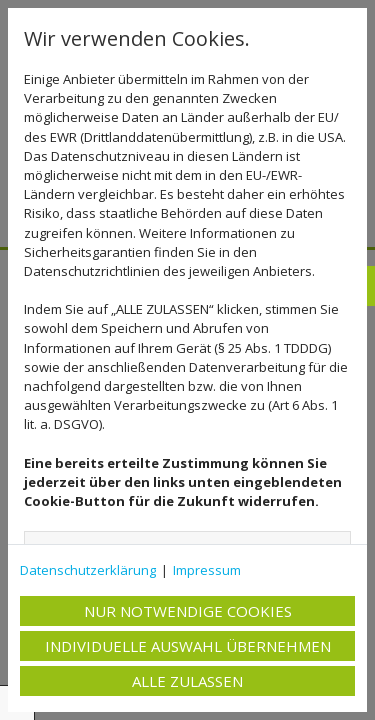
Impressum (207, 570)
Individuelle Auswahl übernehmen (188, 646)
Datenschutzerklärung (88, 570)
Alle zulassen (187, 681)
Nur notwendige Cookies (188, 611)
